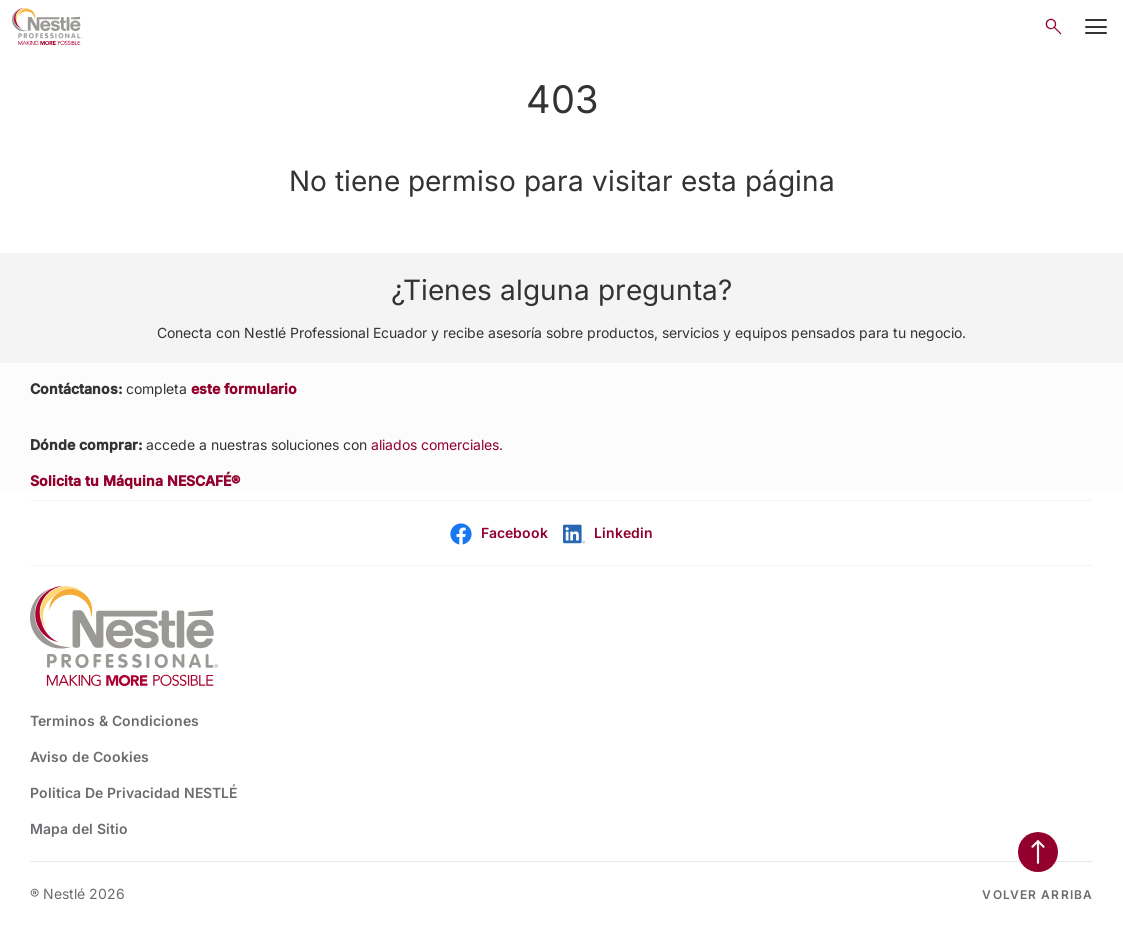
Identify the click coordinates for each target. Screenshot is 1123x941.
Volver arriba (1037, 894)
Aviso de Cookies (89, 756)
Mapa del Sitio (79, 828)
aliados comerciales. (437, 444)
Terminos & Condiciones (114, 720)
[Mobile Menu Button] (1096, 27)
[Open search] (1053, 26)
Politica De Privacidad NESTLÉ (133, 792)
